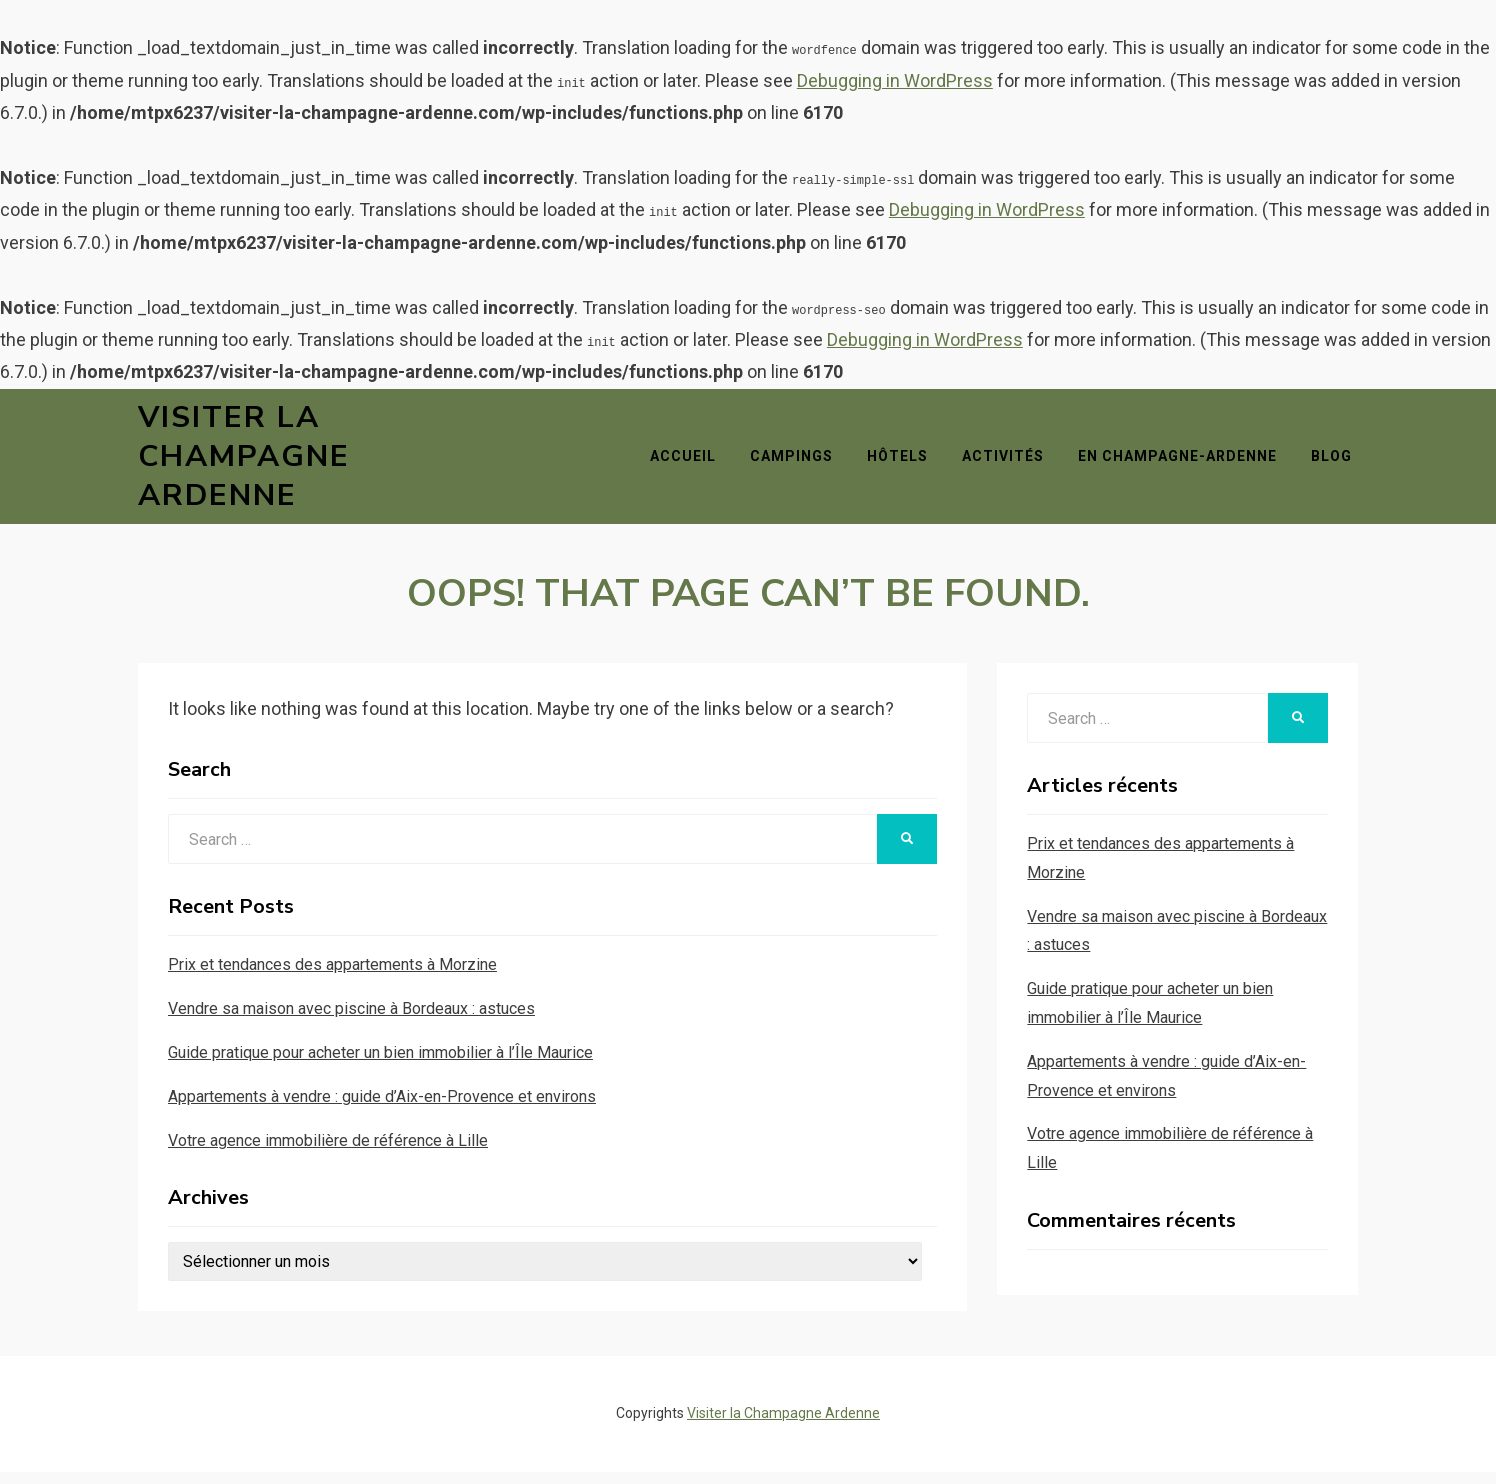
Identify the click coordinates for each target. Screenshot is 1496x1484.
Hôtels (903, 462)
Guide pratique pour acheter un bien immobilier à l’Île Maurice (380, 1064)
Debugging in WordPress (895, 80)
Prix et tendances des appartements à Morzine (332, 976)
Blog (1337, 462)
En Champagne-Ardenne (1183, 462)
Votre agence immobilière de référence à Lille (328, 1152)
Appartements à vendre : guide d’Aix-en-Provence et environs (382, 1108)
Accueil (689, 462)
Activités (1009, 462)
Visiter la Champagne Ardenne (244, 462)
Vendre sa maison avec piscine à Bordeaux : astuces (351, 1020)
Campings (797, 462)
